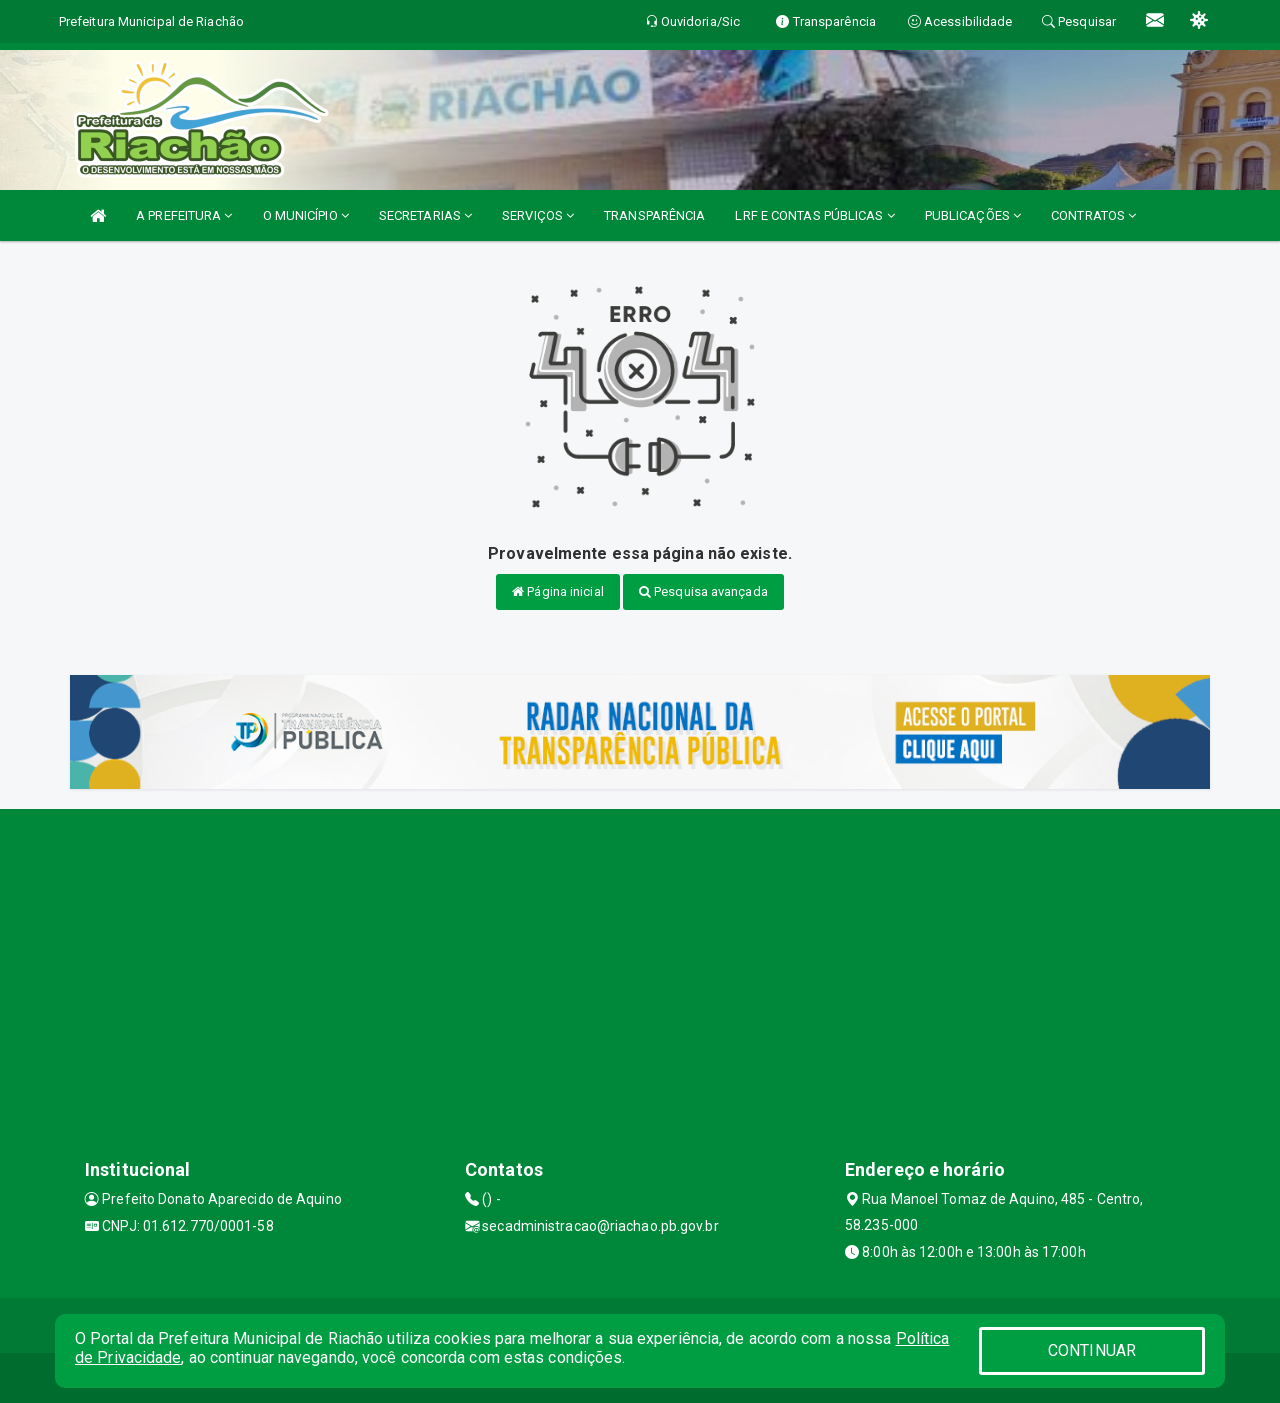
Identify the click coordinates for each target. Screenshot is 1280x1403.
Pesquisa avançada (703, 591)
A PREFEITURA (184, 215)
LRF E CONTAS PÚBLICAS (814, 215)
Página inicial (558, 591)
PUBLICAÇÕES (973, 215)
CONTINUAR (1092, 1350)
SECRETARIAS (425, 215)
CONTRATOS (1093, 215)
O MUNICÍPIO (306, 215)
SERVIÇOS (538, 215)
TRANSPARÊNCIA (654, 215)
